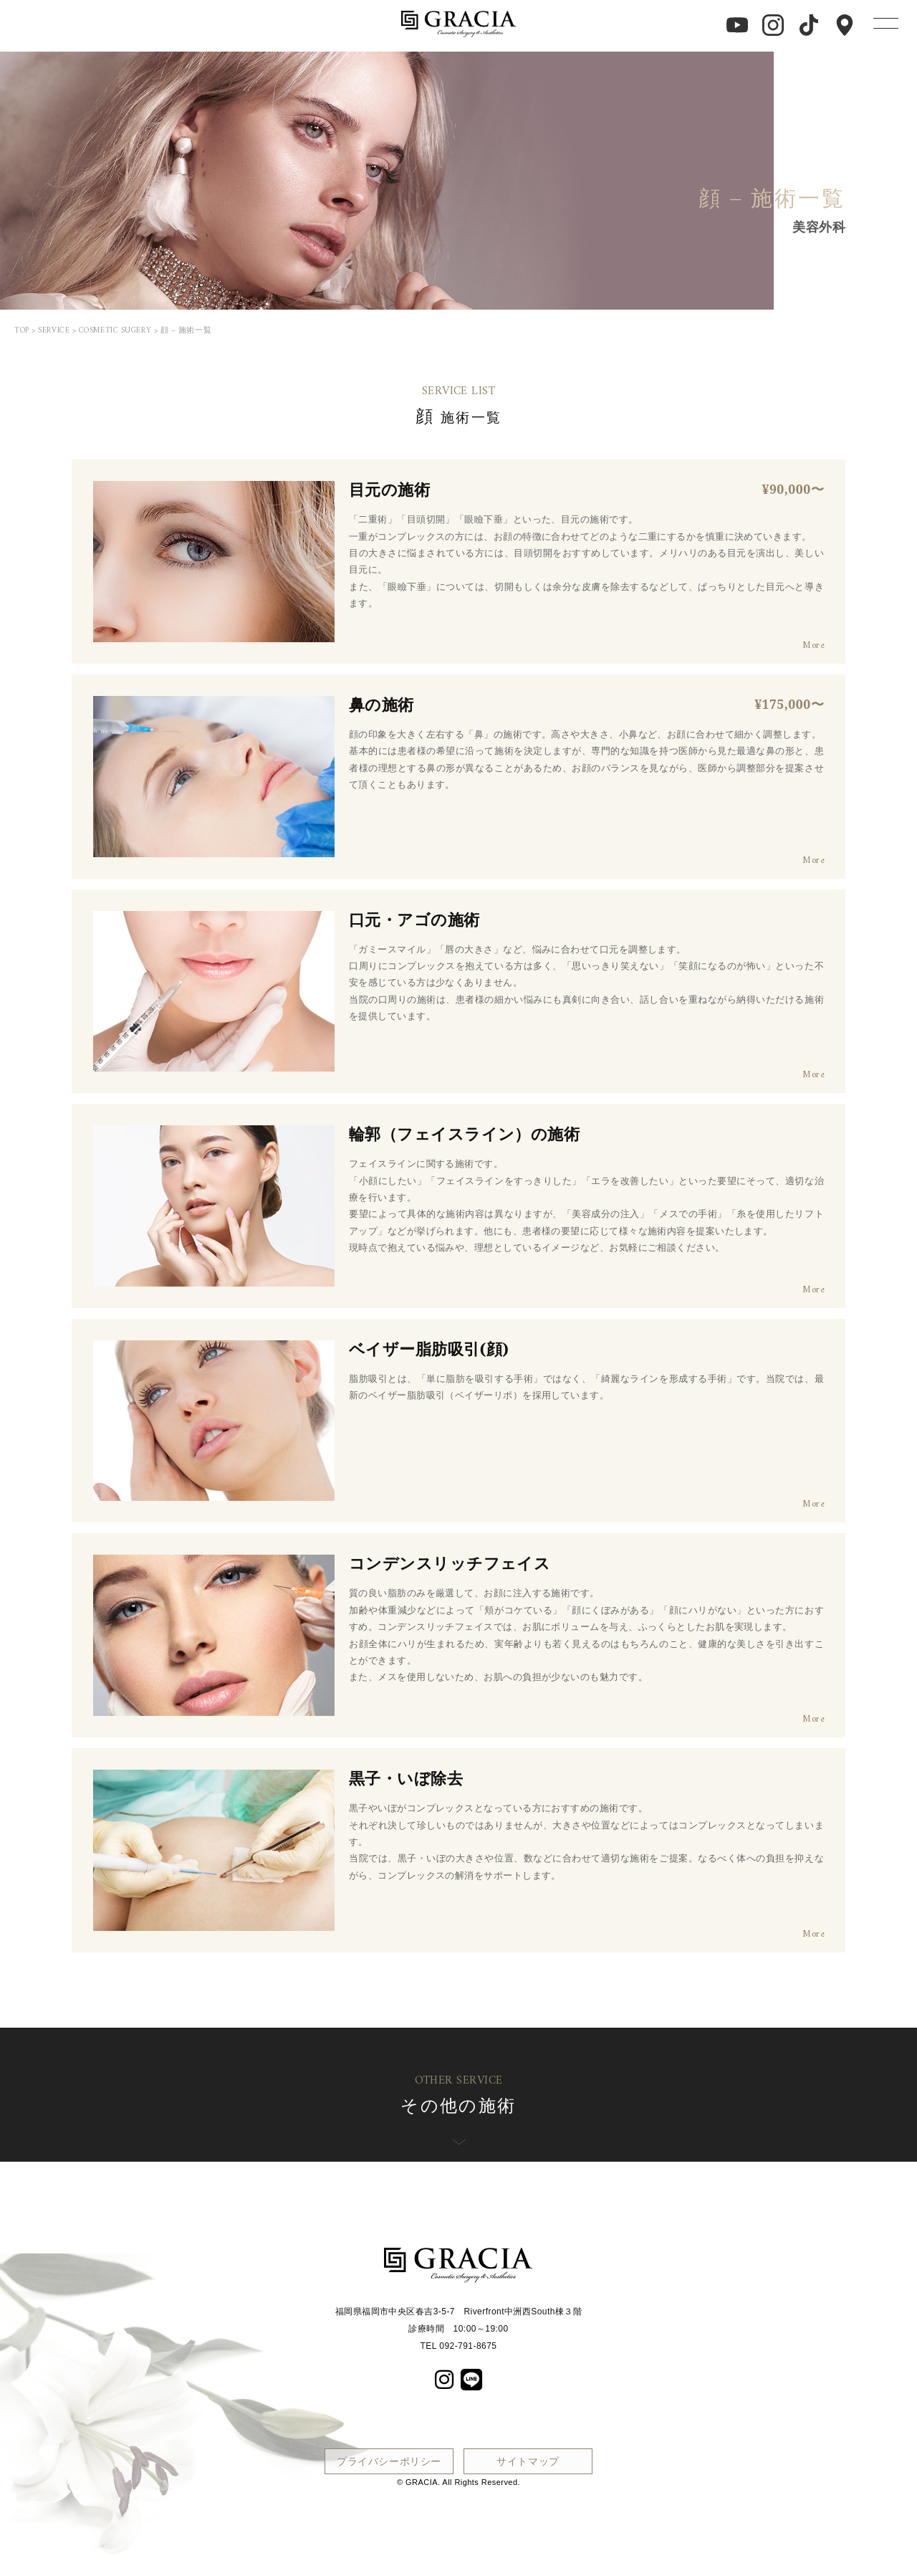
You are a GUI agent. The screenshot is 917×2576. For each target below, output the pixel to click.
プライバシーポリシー (389, 2461)
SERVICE (53, 331)
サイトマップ (528, 2461)
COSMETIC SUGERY (115, 331)
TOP (21, 331)
